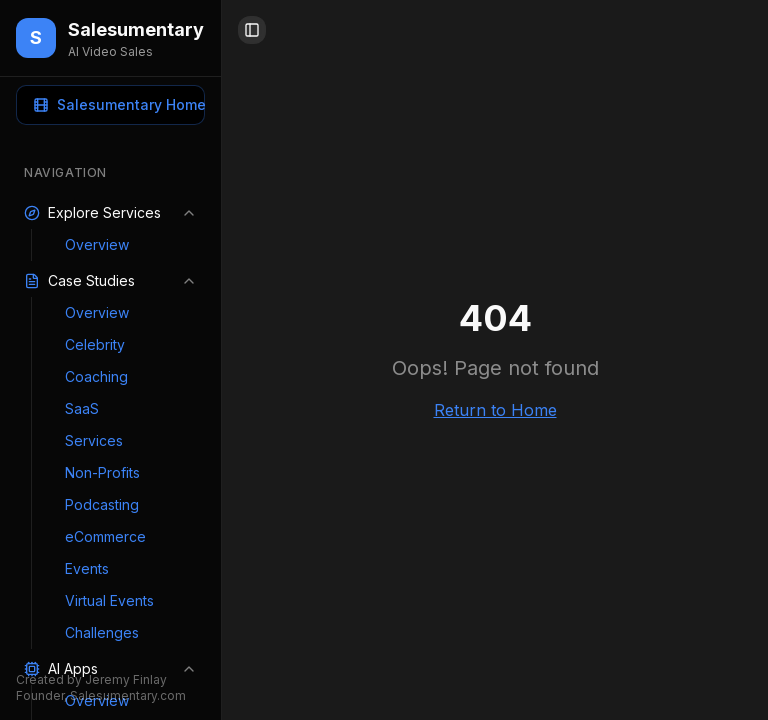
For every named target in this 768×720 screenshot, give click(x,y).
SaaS (82, 408)
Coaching (96, 376)
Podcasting (102, 504)
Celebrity (95, 344)
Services (94, 440)
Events (87, 568)
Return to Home (495, 410)
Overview (97, 244)
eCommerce (105, 536)
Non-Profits (102, 472)
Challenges (102, 632)
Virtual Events (109, 600)
